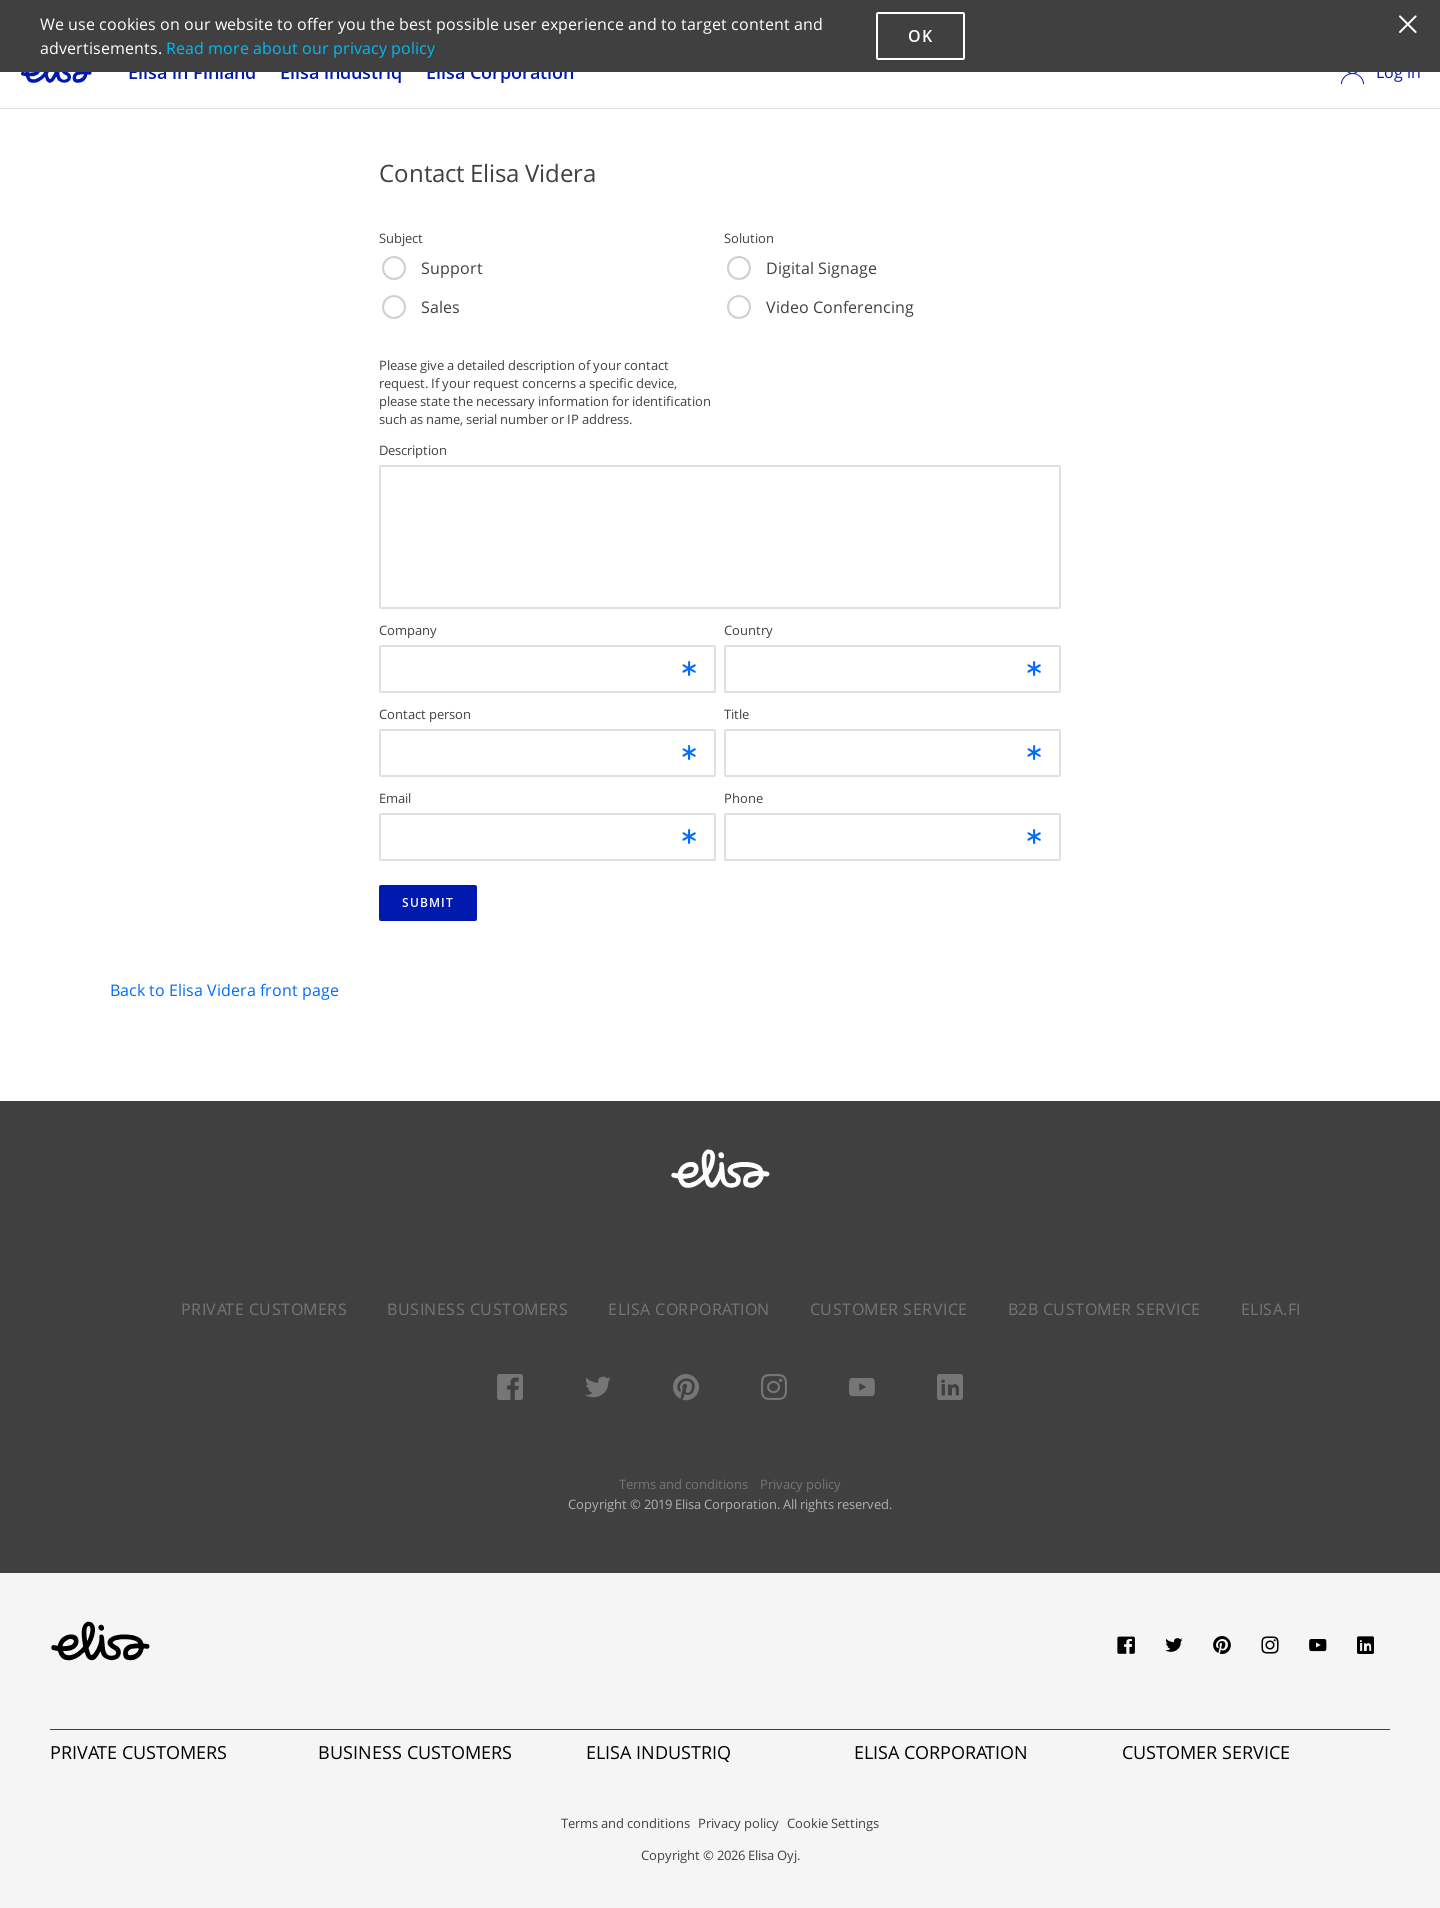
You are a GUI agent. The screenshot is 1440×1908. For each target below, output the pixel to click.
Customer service (889, 1309)
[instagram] (1270, 1651)
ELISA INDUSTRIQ (658, 1752)
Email (395, 798)
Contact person (425, 714)
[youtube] (1318, 1651)
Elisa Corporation (500, 72)
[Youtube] (862, 1390)
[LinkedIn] (950, 1390)
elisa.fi (1271, 1309)
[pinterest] (1222, 1651)
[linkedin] (1366, 1651)
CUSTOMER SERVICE (1206, 1752)
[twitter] (1174, 1651)
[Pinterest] (686, 1390)
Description (413, 450)
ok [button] (920, 36)
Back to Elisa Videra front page (224, 990)
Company (408, 630)
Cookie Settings (833, 1823)
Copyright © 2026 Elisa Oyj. (720, 1855)
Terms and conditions (683, 1484)
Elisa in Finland (192, 72)
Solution (749, 238)
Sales (421, 307)
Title (736, 714)
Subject (401, 238)
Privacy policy (800, 1484)
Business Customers (477, 1309)
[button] (1407, 36)
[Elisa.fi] (100, 1641)
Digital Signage (802, 268)
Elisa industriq (341, 72)
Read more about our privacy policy (300, 48)
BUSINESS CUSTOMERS (415, 1752)
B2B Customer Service (1104, 1309)
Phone (743, 798)
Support (432, 268)
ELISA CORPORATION (941, 1752)
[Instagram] (774, 1390)
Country (748, 630)
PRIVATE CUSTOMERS (138, 1752)
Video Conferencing (820, 307)
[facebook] (1126, 1651)
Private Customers (264, 1309)
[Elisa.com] (720, 1199)
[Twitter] (598, 1390)
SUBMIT (428, 902)
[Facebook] (510, 1390)
